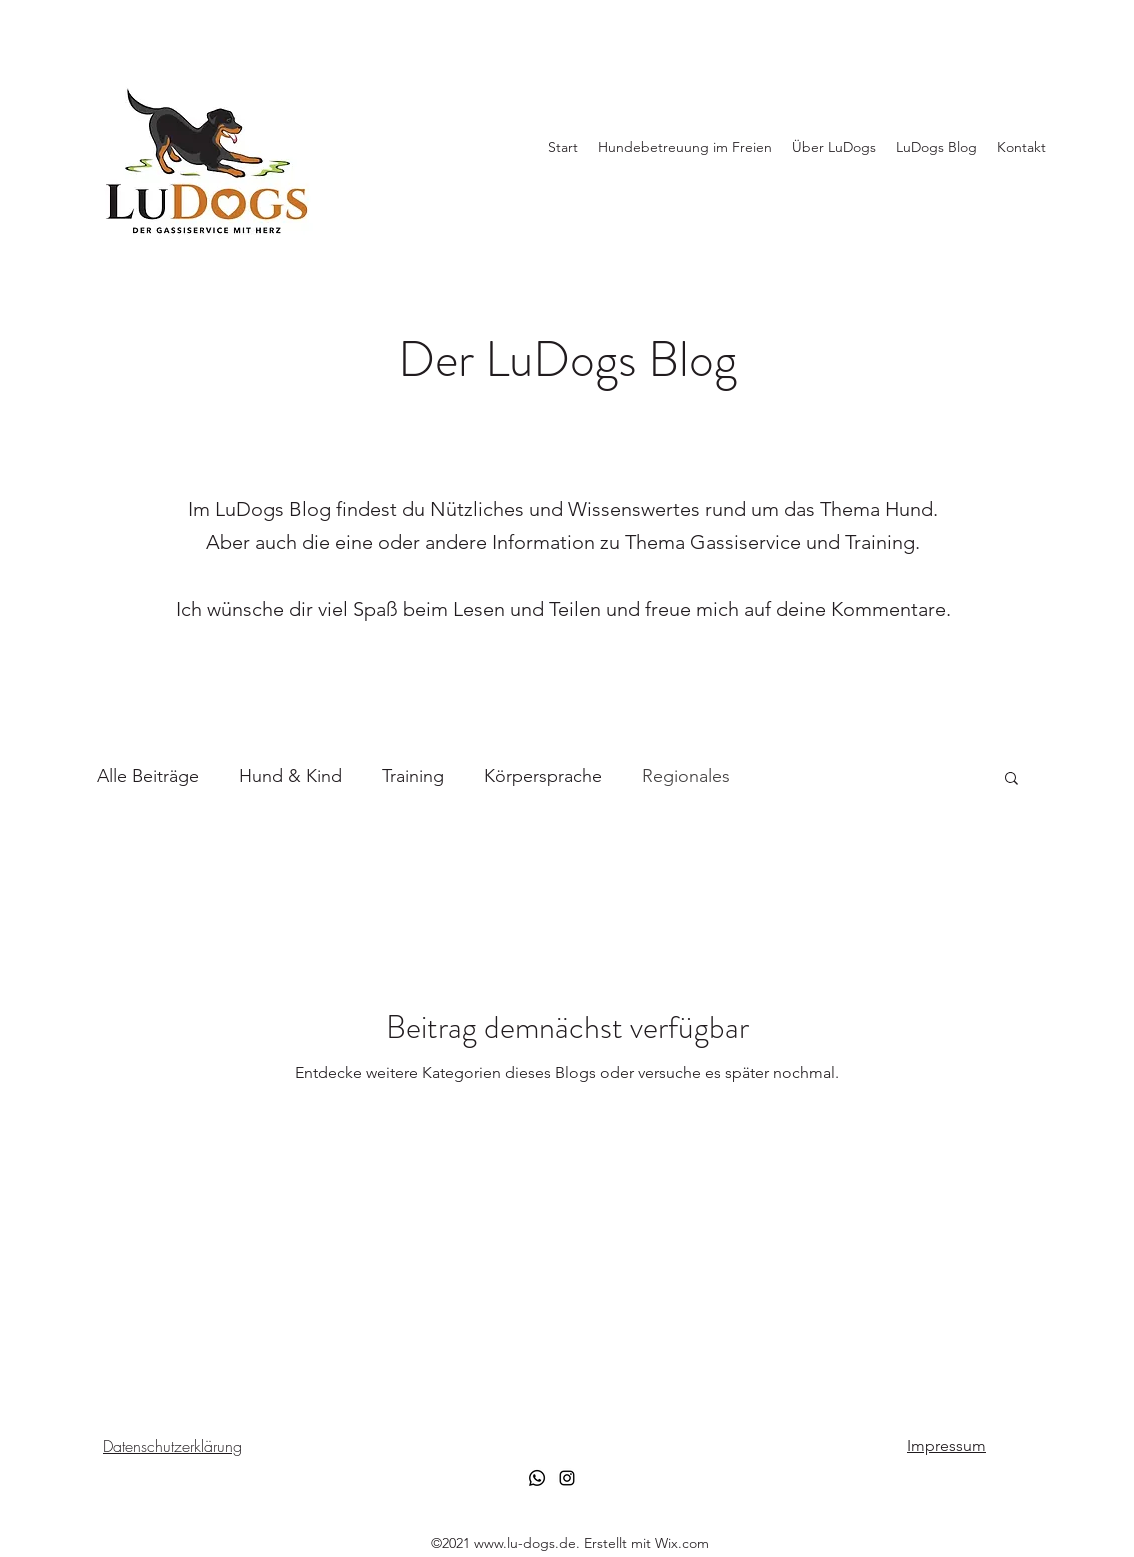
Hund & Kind (290, 776)
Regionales (686, 776)
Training (413, 776)
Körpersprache (543, 776)
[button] (1011, 779)
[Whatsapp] (537, 1478)
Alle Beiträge (148, 776)
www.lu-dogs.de (525, 1543)
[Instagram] (567, 1478)
